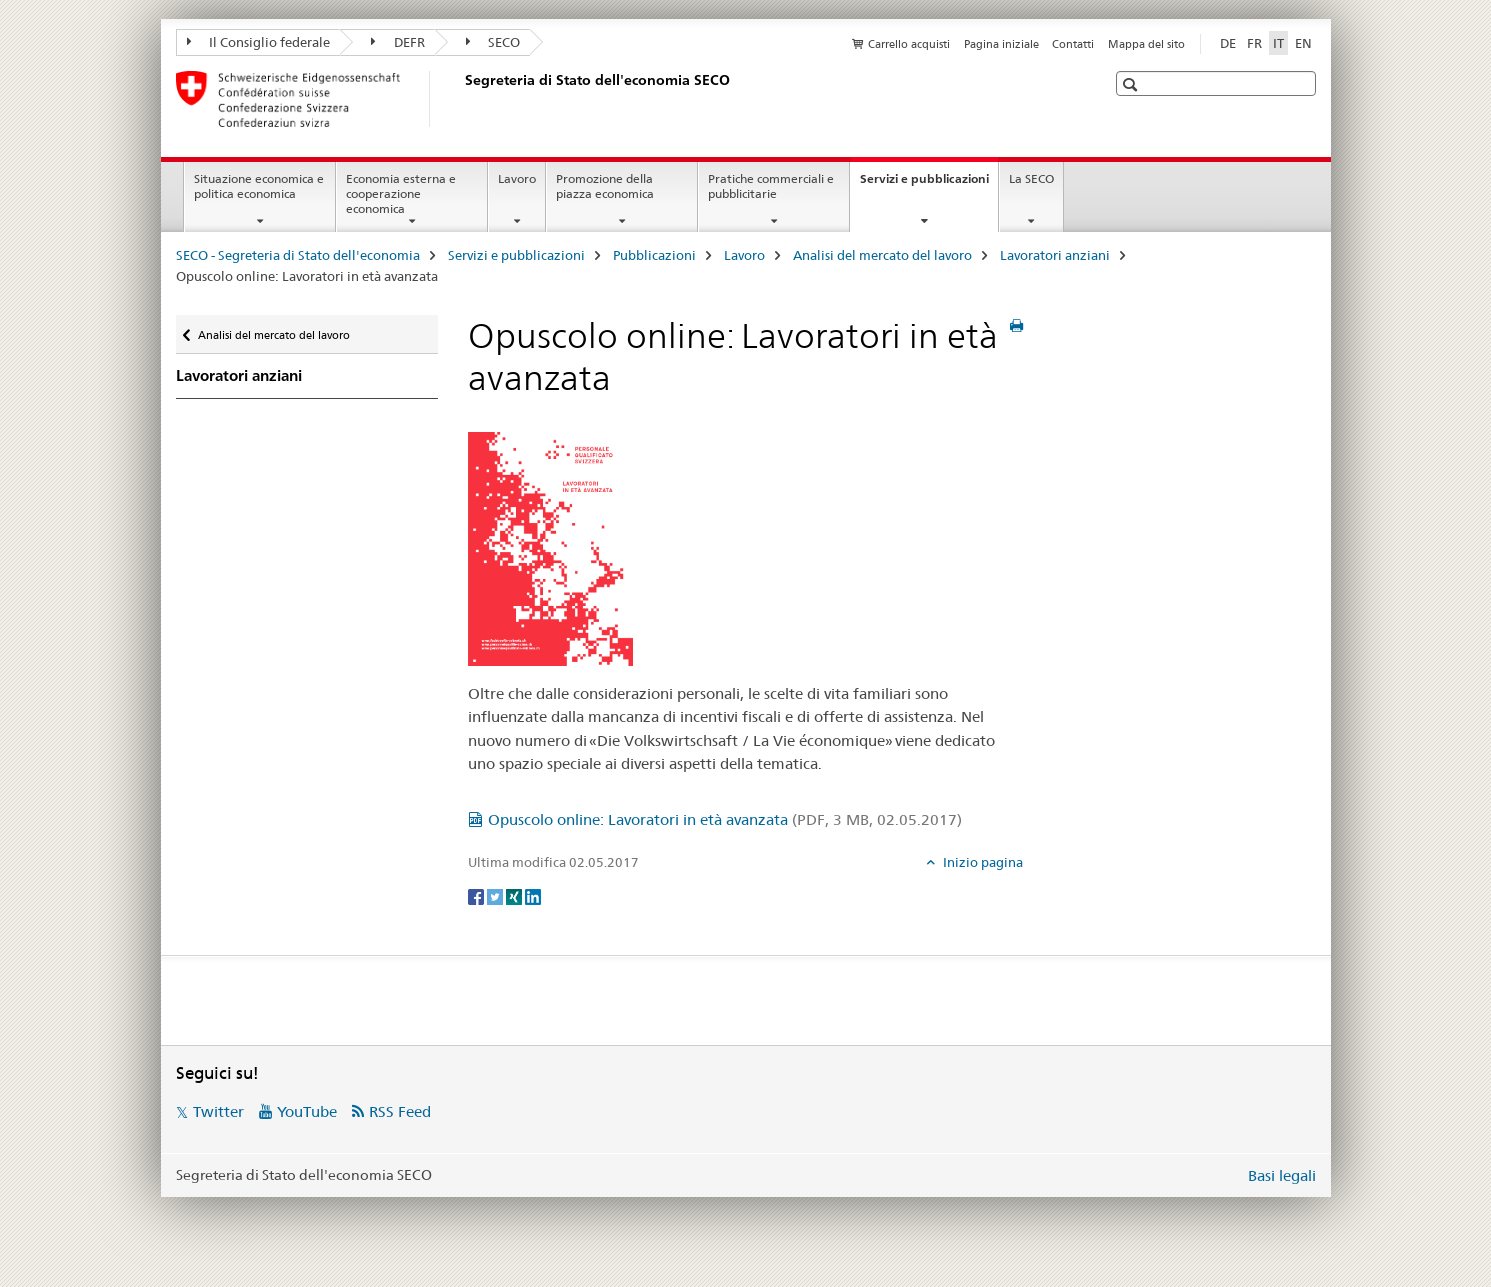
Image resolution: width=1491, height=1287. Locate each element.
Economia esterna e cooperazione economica (401, 193)
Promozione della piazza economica (605, 186)
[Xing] (515, 895)
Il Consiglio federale (259, 42)
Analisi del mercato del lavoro (882, 255)
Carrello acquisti (909, 44)
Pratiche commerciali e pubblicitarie (771, 186)
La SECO (1031, 178)
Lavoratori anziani (1055, 255)
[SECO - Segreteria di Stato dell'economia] (461, 99)
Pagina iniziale (1001, 44)
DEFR (398, 42)
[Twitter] (496, 895)
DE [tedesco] (1228, 43)
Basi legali (1282, 1175)
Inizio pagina (981, 862)
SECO (493, 42)
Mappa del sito (1146, 44)
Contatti (1073, 44)
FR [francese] (1254, 43)
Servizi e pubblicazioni (929, 185)
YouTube (307, 1111)
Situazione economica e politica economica (259, 186)
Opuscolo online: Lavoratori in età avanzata (725, 819)
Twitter (218, 1111)
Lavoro (517, 178)
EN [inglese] (1303, 43)
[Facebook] (477, 895)
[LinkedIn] (533, 895)
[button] (1132, 84)
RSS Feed (400, 1111)
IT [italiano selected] (1278, 43)
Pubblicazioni (654, 255)
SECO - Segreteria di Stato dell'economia (298, 255)
